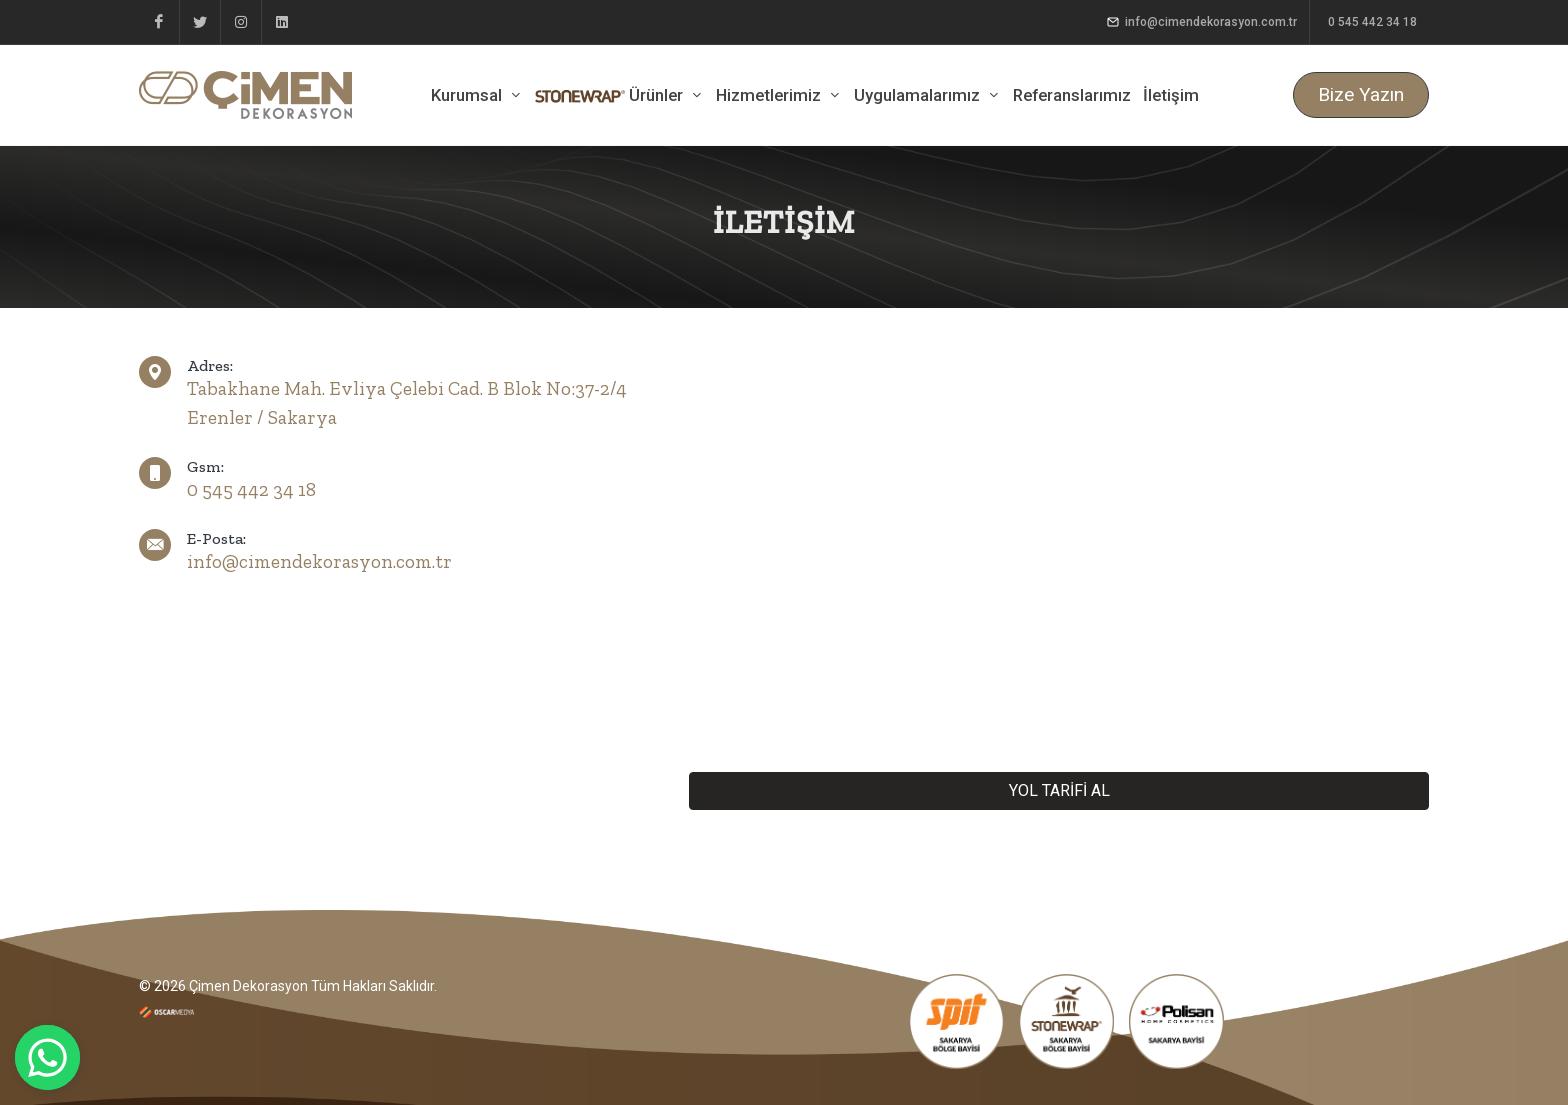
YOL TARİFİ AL (1059, 790)
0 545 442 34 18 (1371, 22)
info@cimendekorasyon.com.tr (1202, 22)
